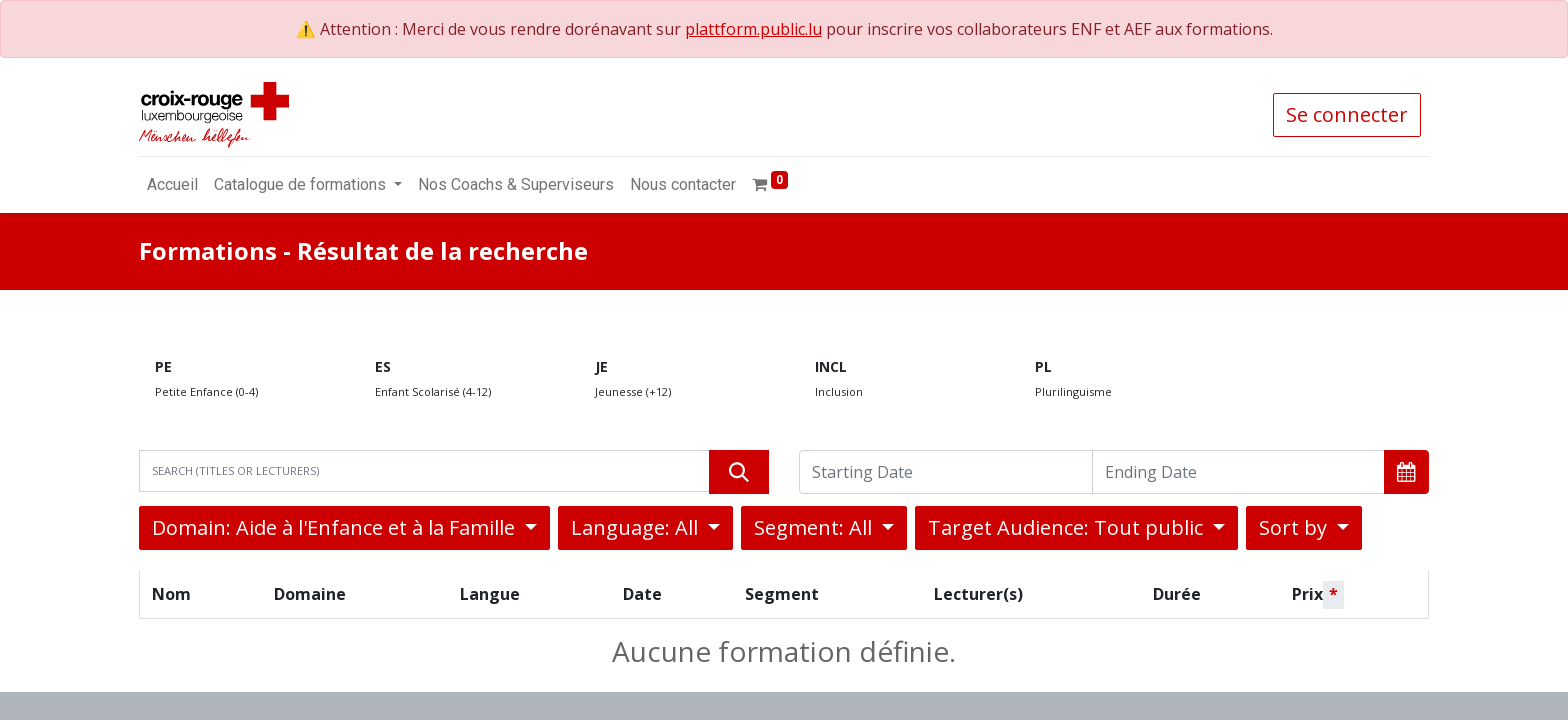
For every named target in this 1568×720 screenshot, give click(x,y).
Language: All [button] (637, 527)
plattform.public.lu (753, 29)
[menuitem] (172, 185)
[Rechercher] (739, 472)
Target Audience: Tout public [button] (1068, 527)
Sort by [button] (1295, 527)
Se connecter (1347, 114)
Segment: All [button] (815, 527)
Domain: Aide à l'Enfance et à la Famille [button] (336, 527)
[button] (1406, 472)
